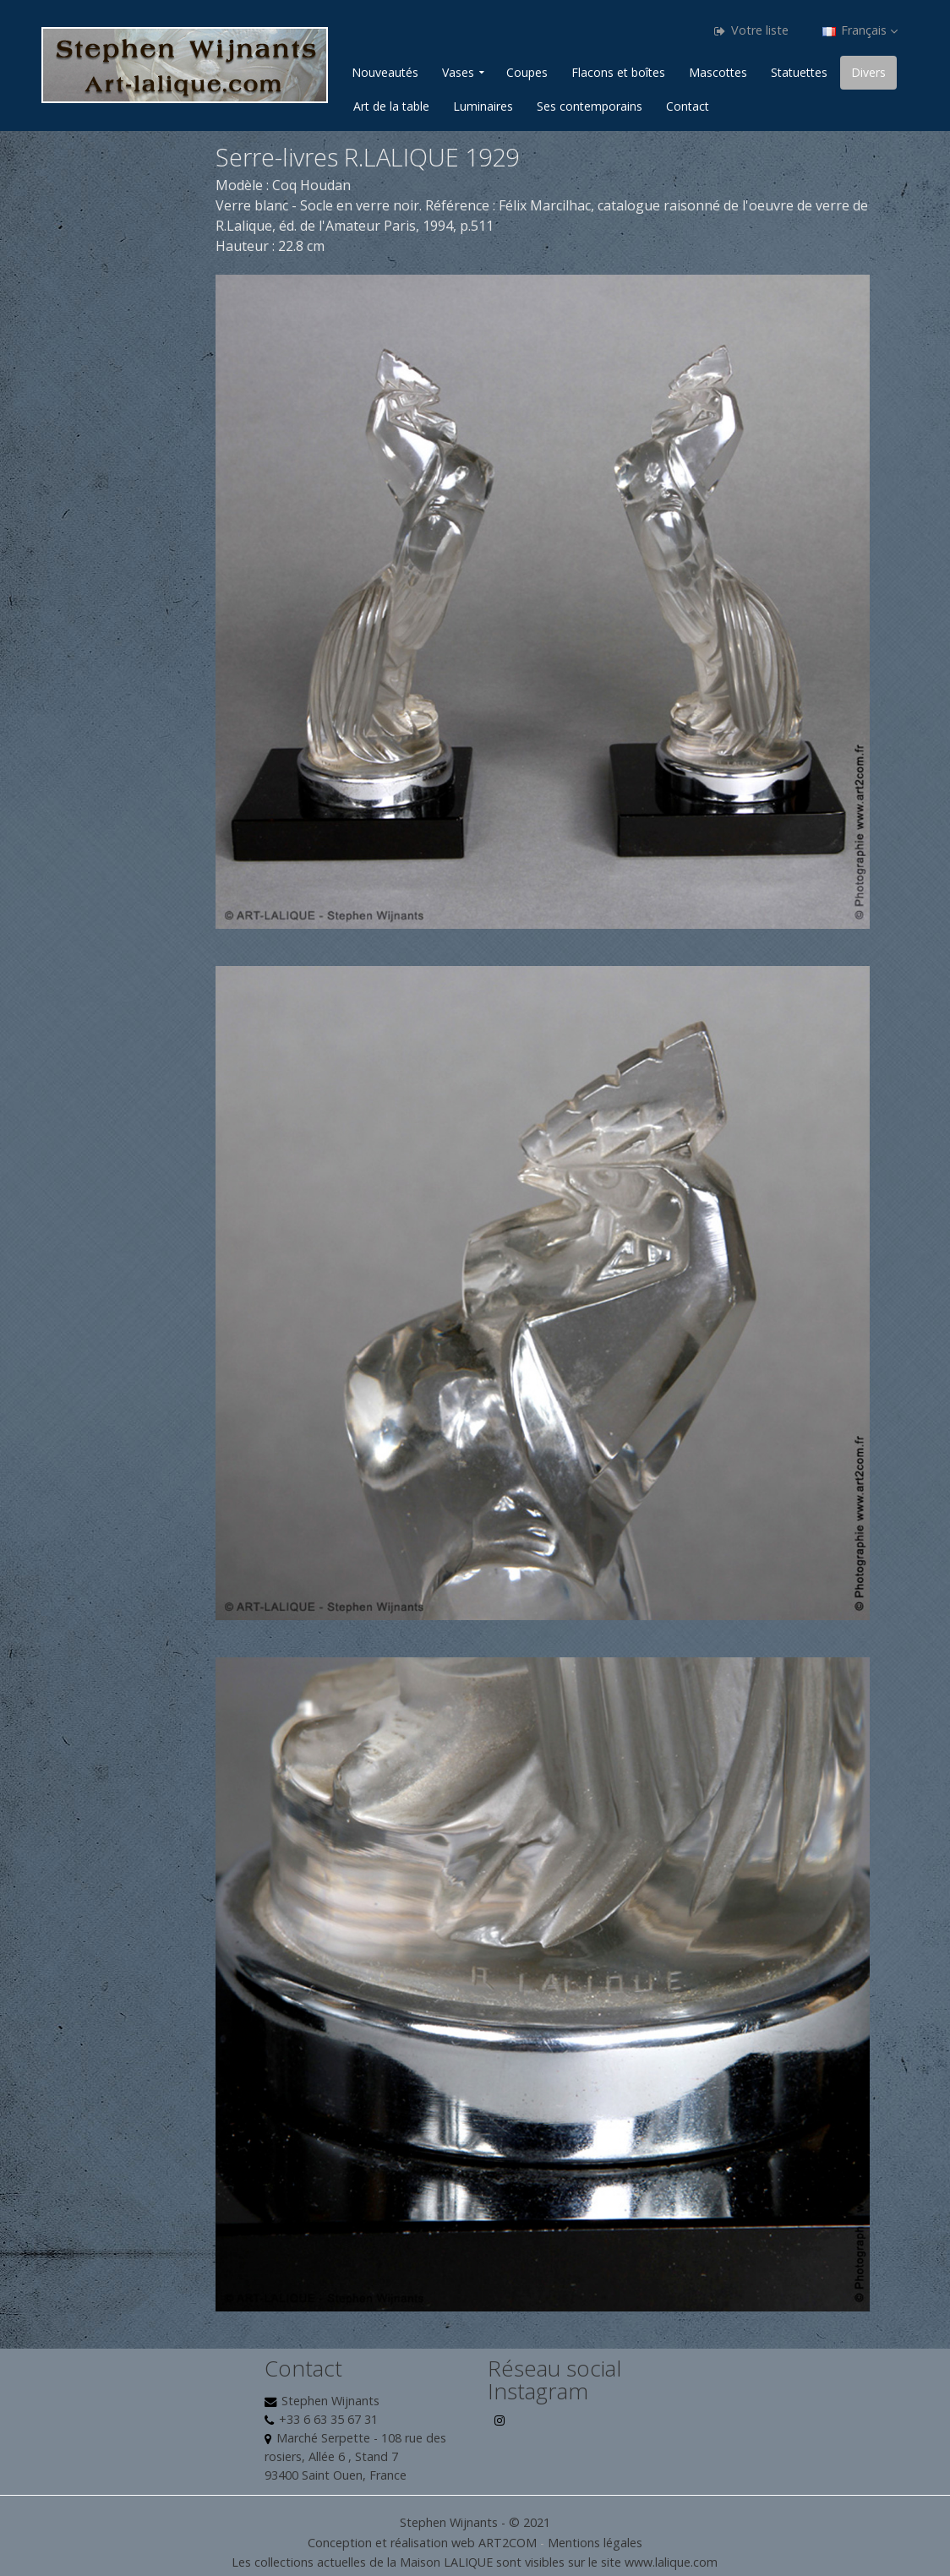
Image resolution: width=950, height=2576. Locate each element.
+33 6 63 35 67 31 (328, 2419)
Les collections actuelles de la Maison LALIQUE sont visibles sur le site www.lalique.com (475, 2562)
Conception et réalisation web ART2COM (422, 2543)
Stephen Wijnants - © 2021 (475, 2522)
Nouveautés (385, 72)
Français (860, 30)
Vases (458, 72)
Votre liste (751, 30)
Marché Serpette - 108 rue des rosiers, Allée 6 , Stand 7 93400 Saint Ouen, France (355, 2456)
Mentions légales (595, 2543)
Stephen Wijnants (330, 2401)
